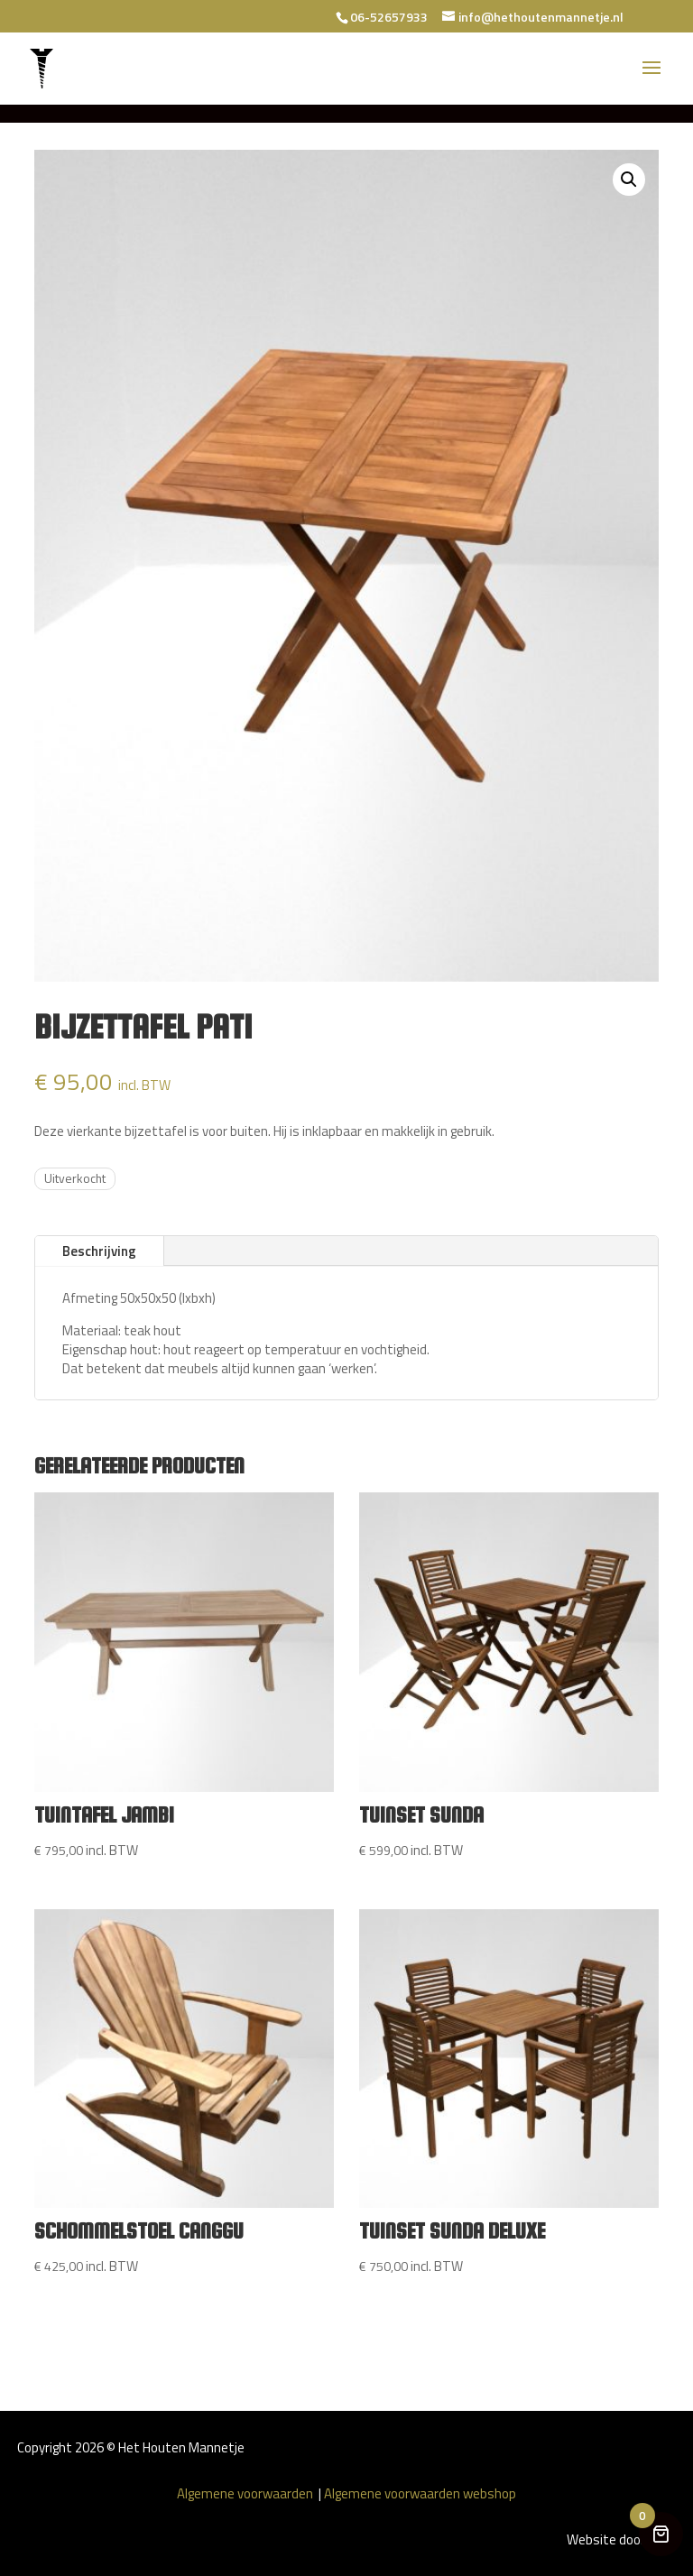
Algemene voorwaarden (246, 2493)
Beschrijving (99, 1251)
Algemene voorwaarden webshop (420, 2493)
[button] (629, 179)
